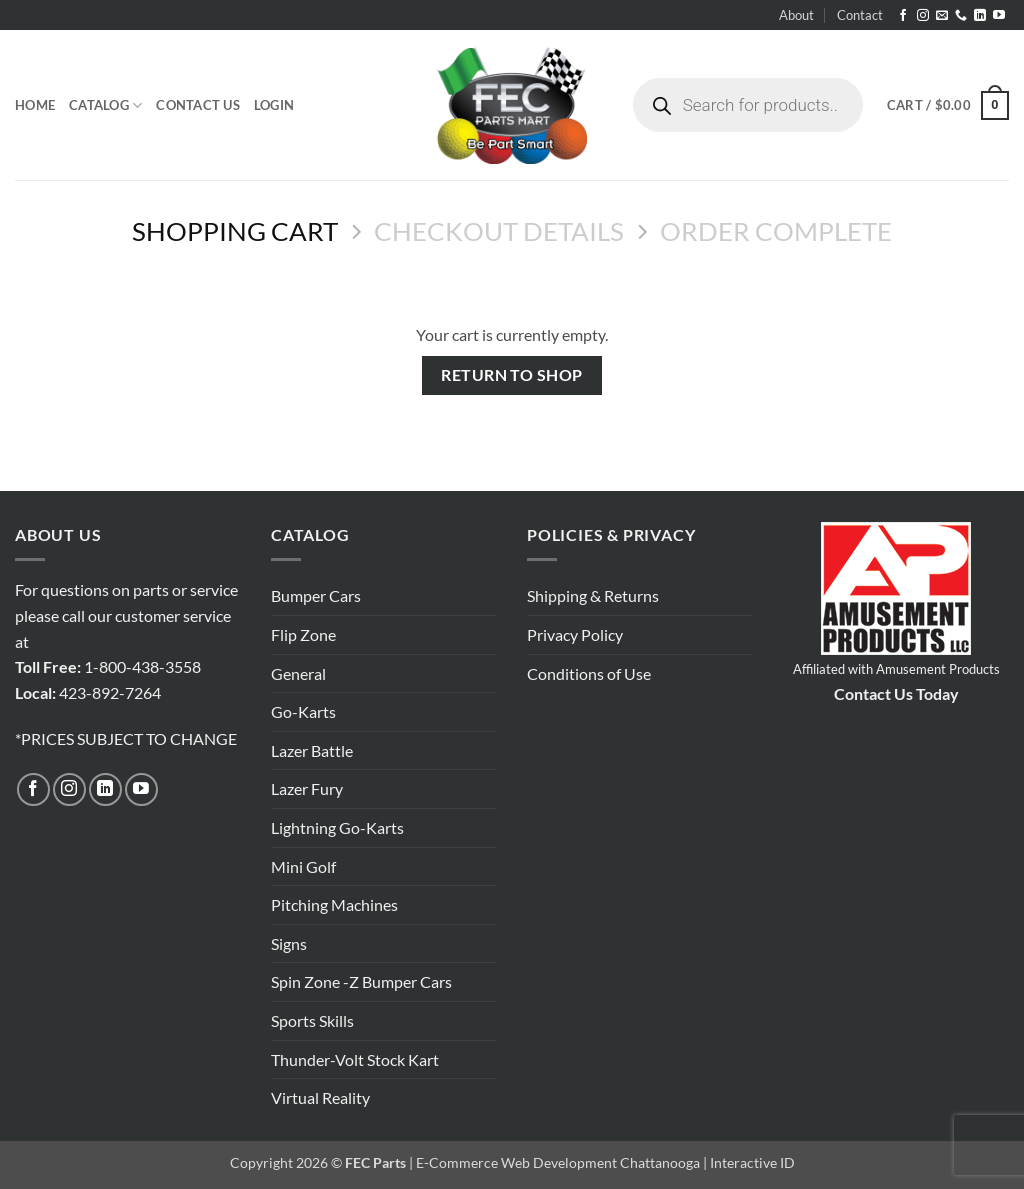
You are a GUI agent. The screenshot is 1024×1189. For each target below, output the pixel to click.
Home (35, 105)
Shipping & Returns (593, 595)
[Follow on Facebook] (903, 16)
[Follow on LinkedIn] (980, 16)
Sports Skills (312, 1020)
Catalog (105, 105)
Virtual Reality (320, 1097)
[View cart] (948, 106)
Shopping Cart (235, 231)
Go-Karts (303, 711)
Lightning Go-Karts (337, 827)
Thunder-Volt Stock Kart (355, 1059)
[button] (274, 105)
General (298, 673)
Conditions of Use (589, 673)
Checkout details (499, 231)
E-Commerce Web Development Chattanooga (558, 1162)
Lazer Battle (312, 750)
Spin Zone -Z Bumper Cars (361, 981)
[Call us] (961, 16)
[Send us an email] (942, 16)
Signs (289, 943)
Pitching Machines (334, 904)
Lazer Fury (307, 788)
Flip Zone (303, 634)
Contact (860, 15)
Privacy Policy (575, 634)
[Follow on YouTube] (999, 16)
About (796, 15)
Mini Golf (303, 866)
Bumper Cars (316, 595)
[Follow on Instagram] (923, 16)
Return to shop (512, 375)
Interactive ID (752, 1162)
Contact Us (198, 105)
